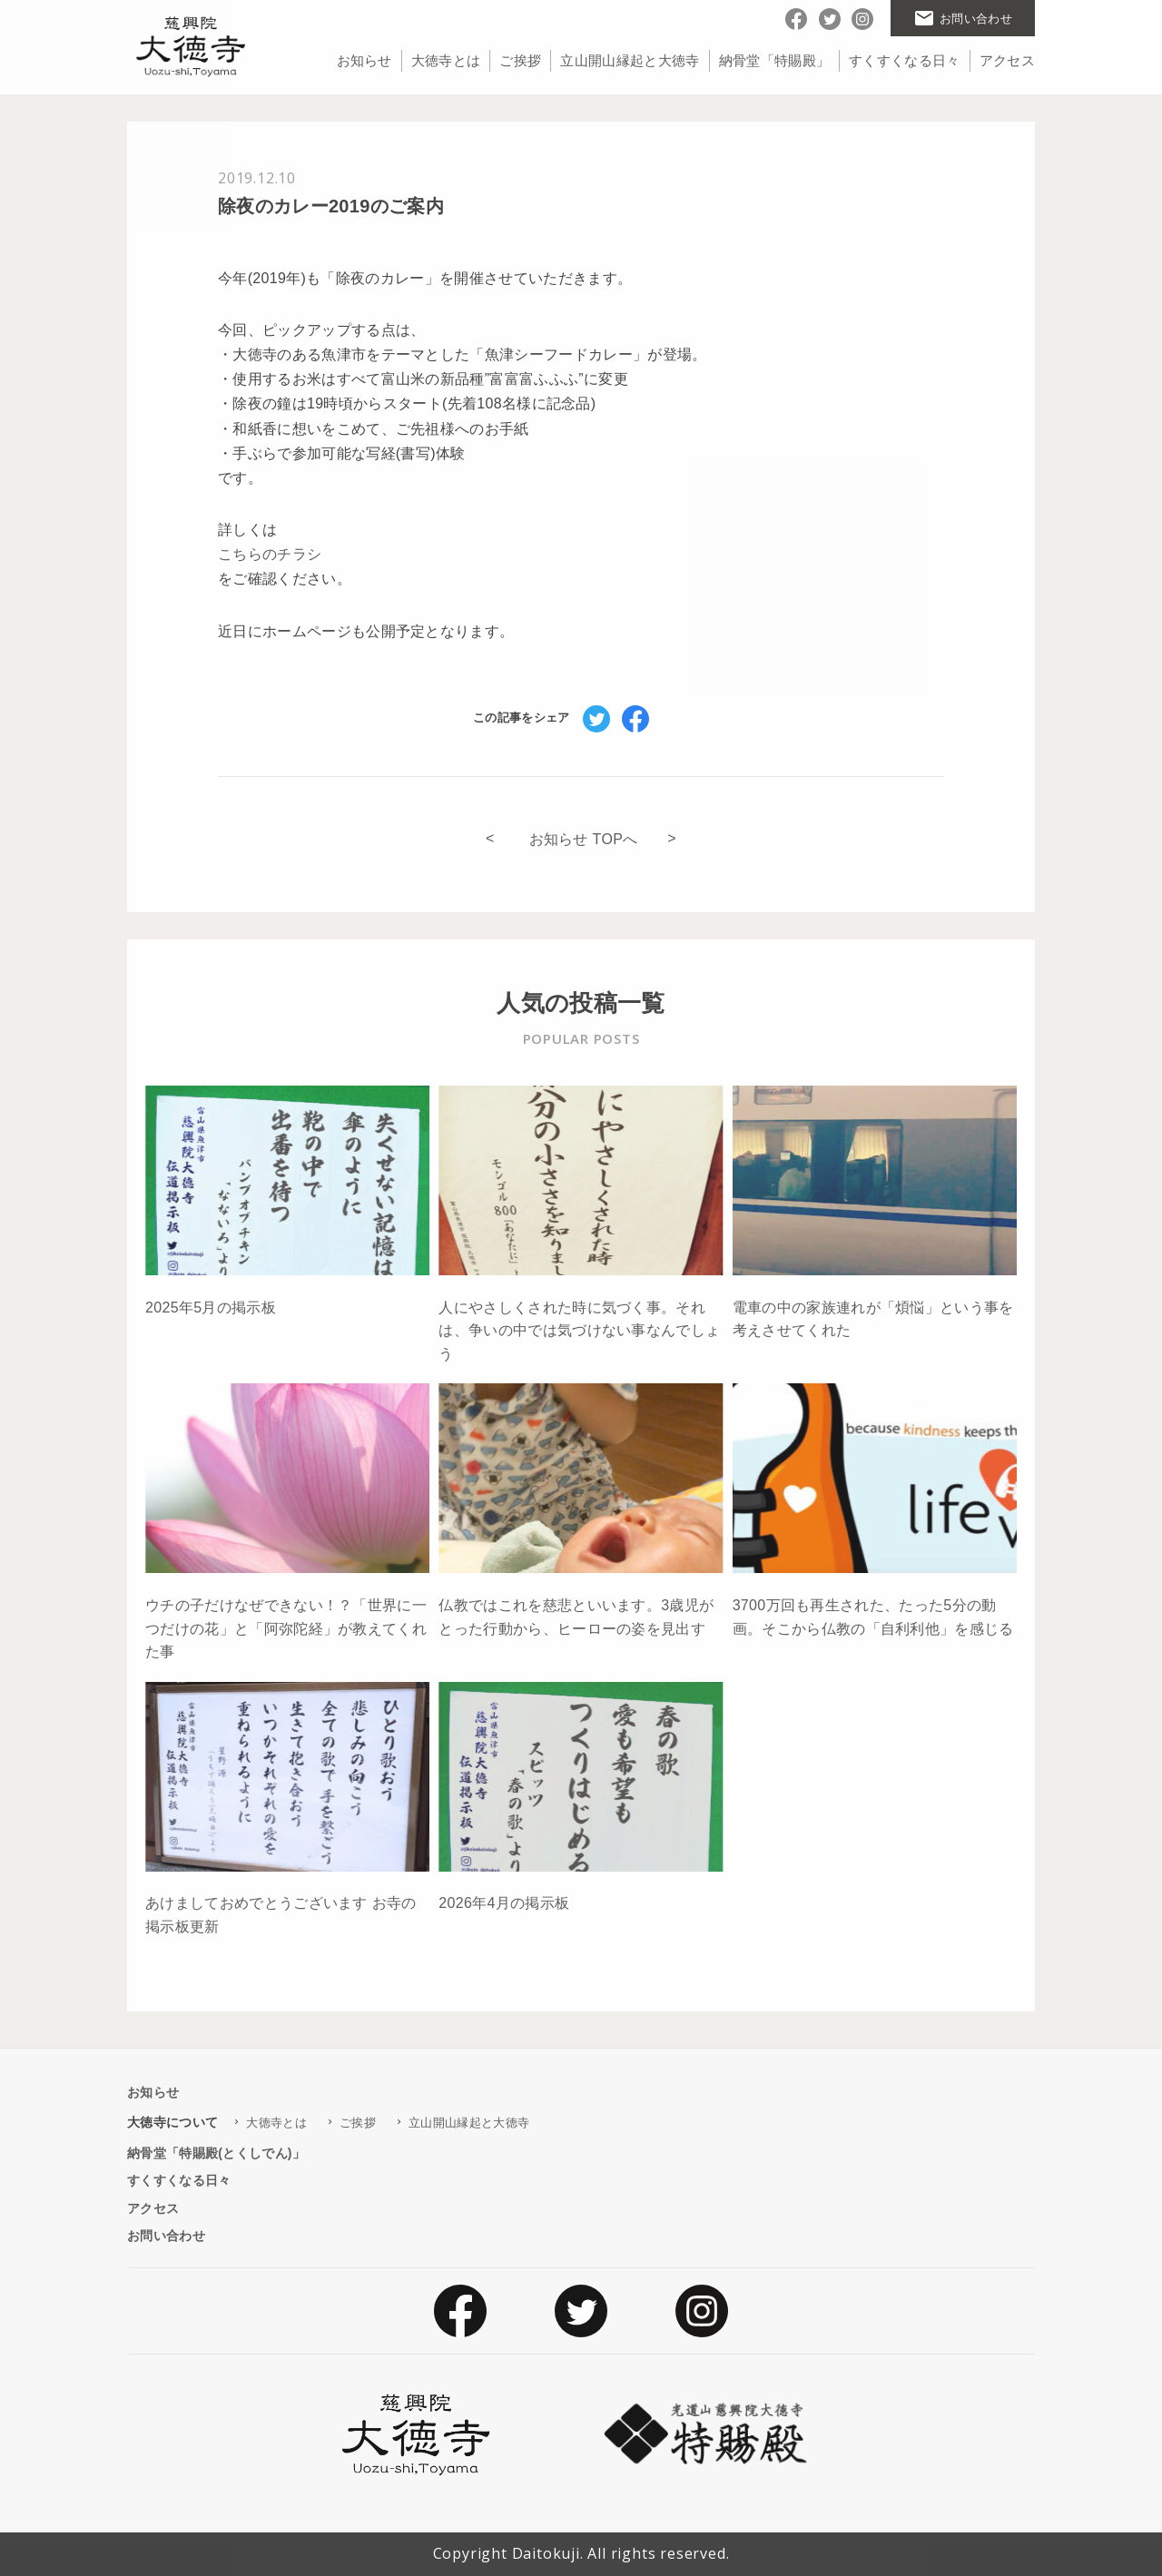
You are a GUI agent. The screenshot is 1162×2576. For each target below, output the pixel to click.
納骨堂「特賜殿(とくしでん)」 (216, 2153)
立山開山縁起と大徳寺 (629, 60)
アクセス (1007, 60)
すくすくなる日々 (904, 60)
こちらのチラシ (269, 554)
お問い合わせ (166, 2235)
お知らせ (364, 60)
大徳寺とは (446, 60)
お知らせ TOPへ (583, 839)
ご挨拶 (520, 60)
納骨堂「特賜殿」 (775, 60)
